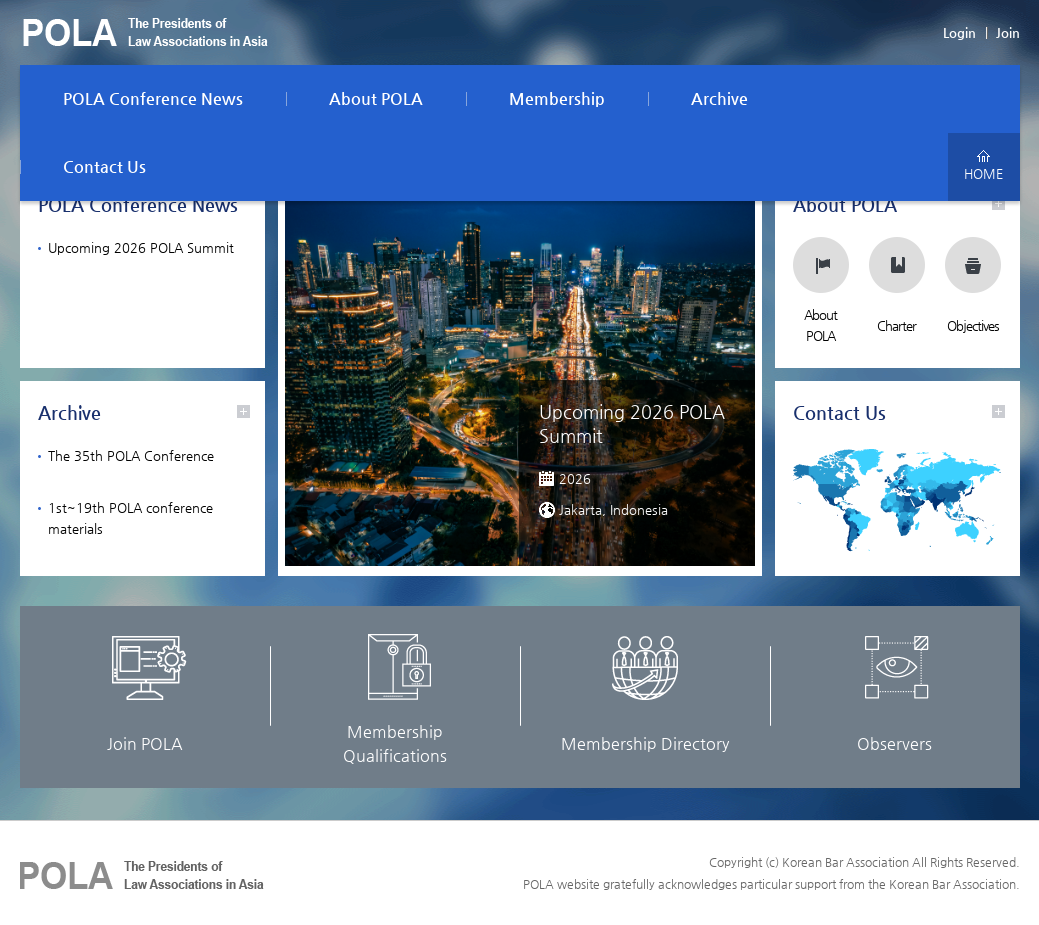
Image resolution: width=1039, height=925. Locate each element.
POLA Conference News (153, 98)
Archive (719, 98)
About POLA (376, 98)
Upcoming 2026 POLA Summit (141, 247)
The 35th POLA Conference (131, 455)
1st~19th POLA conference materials (130, 518)
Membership (557, 98)
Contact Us (104, 166)
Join (1008, 32)
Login (959, 32)
